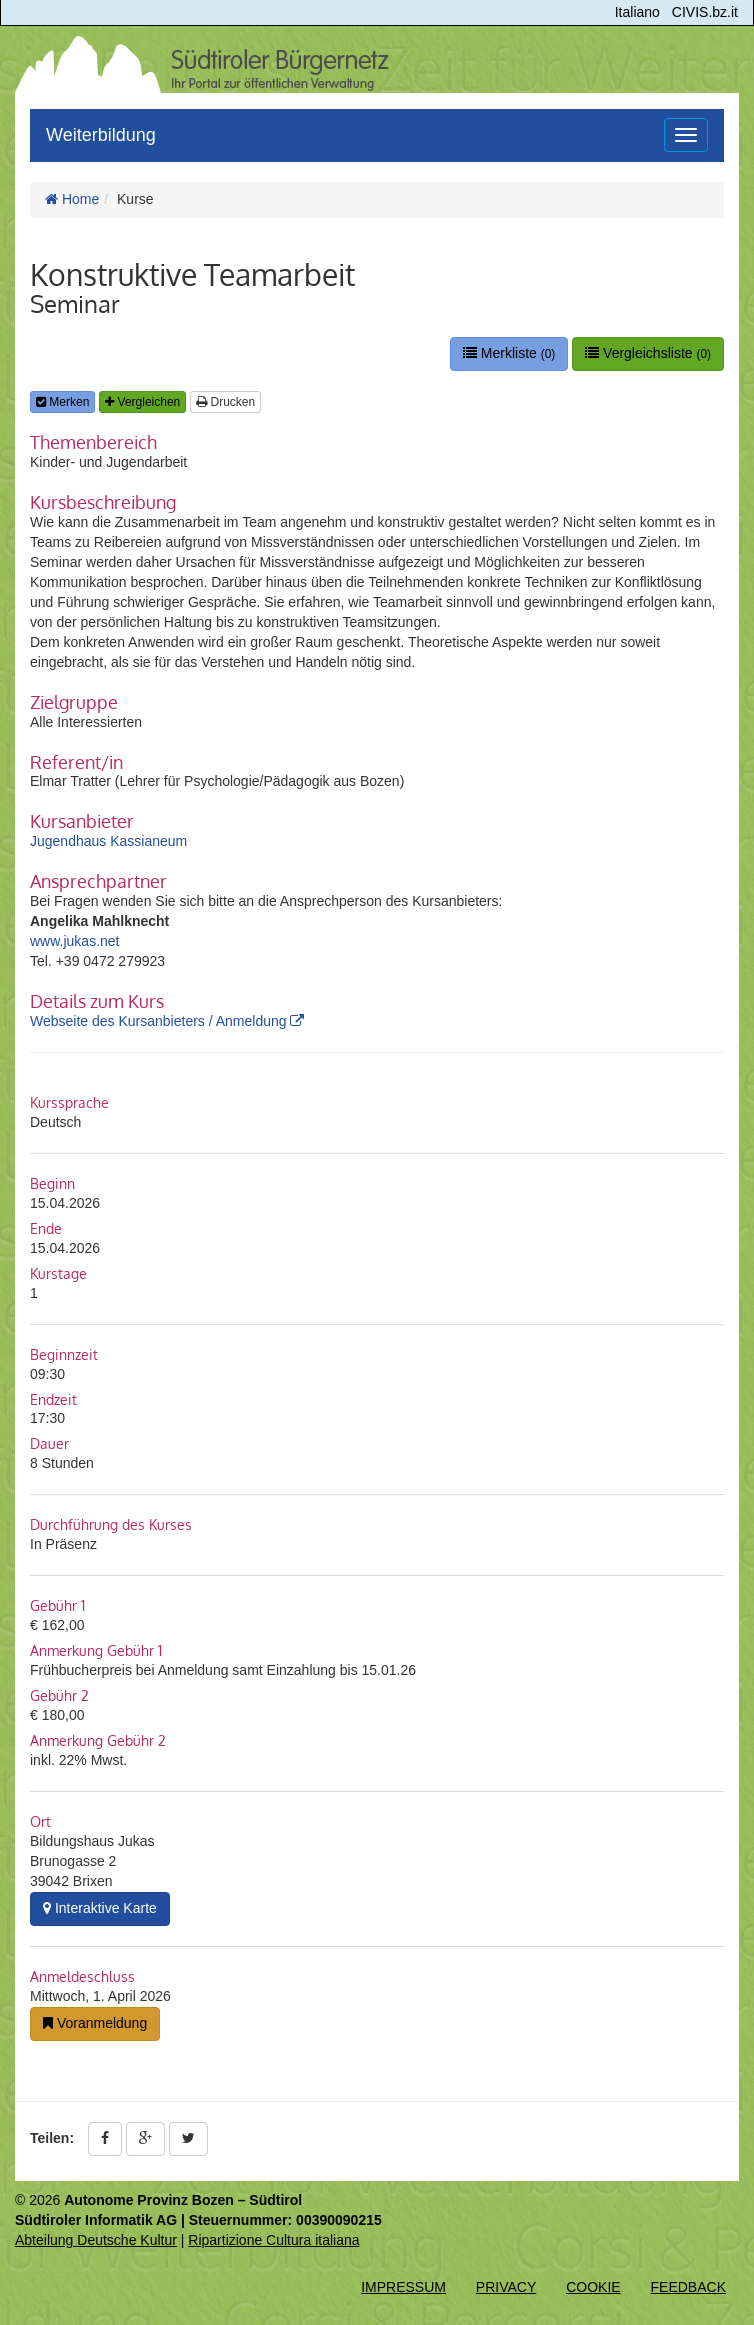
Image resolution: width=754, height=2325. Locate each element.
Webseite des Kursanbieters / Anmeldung (167, 1021)
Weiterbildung (101, 135)
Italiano (637, 12)
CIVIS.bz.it (705, 12)
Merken (62, 402)
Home (72, 199)
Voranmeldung (95, 2023)
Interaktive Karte (100, 1908)
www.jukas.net (74, 941)
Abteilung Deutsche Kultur (96, 2240)
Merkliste (509, 353)
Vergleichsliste (648, 353)
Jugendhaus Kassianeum (108, 841)
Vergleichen (142, 402)
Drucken (225, 402)
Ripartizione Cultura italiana (273, 2240)
